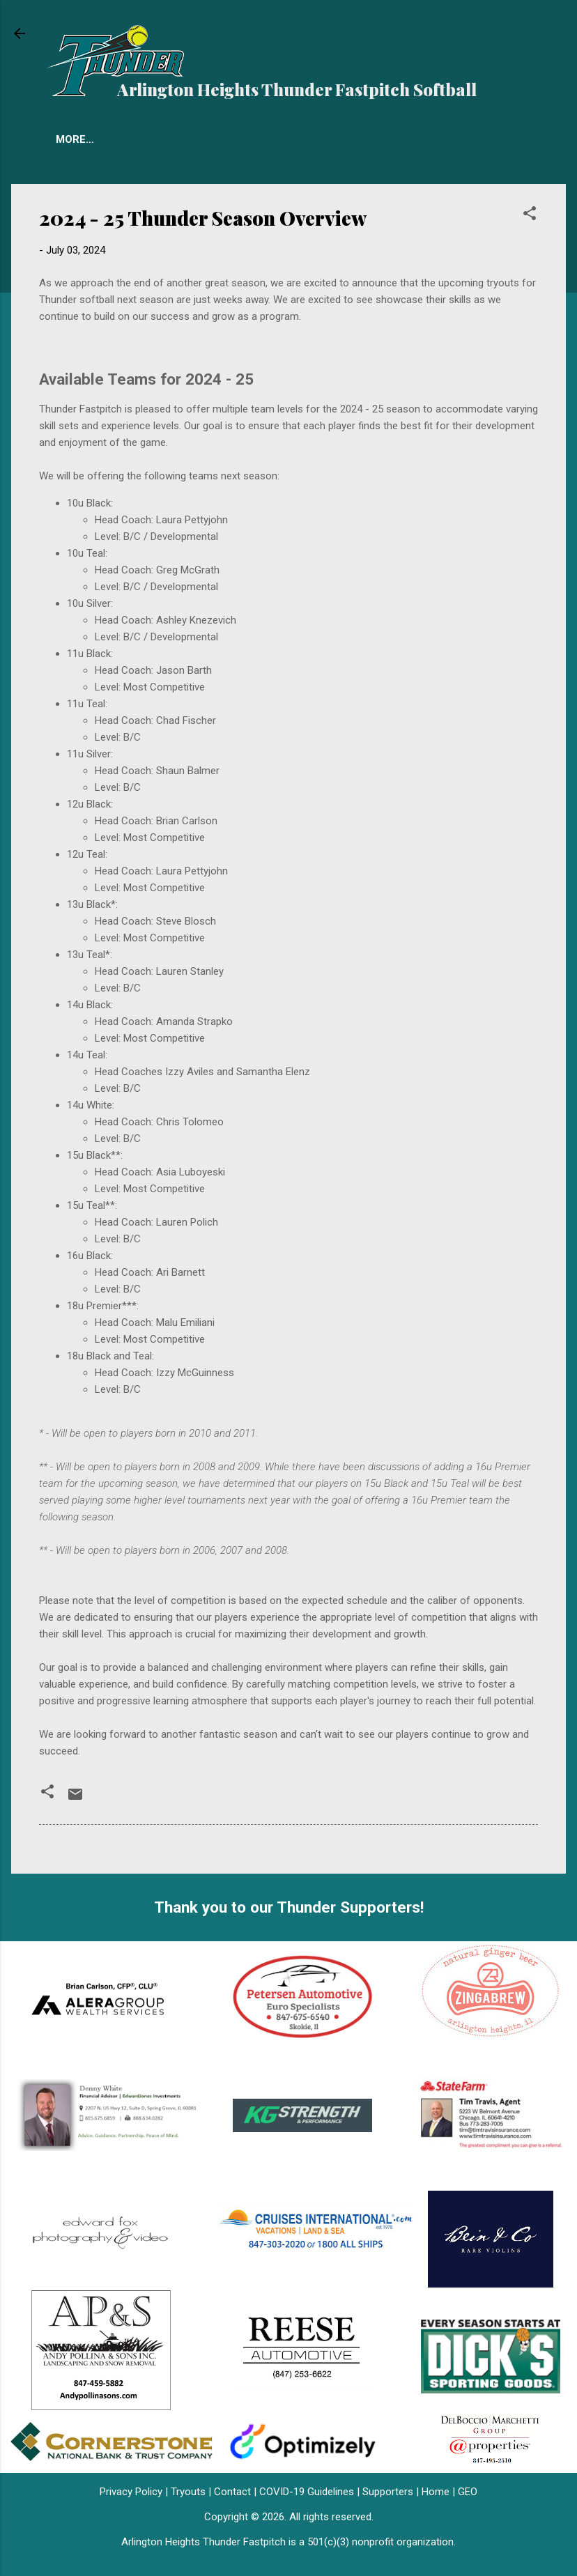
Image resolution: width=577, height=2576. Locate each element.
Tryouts (142, 139)
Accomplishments (292, 139)
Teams (74, 139)
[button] (529, 215)
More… (390, 139)
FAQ (202, 139)
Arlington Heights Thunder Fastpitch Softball (297, 89)
